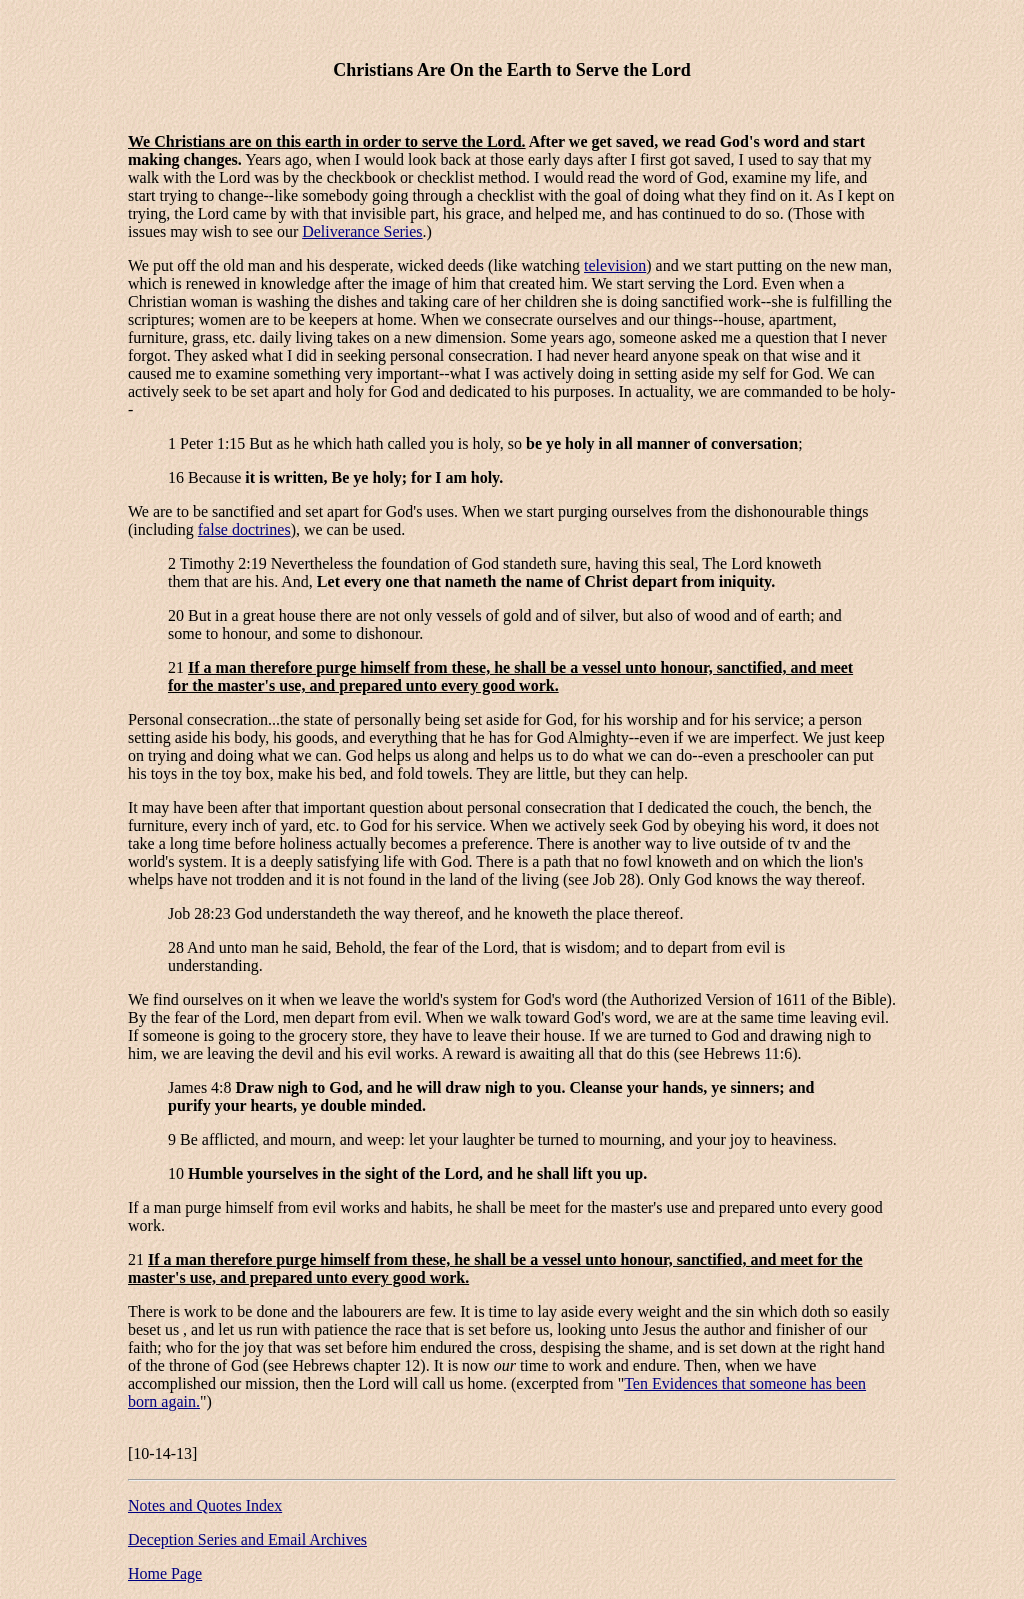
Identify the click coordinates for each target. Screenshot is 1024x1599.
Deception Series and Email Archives (247, 1539)
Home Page (165, 1573)
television (615, 265)
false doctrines (244, 529)
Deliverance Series (362, 231)
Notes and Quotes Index (205, 1505)
